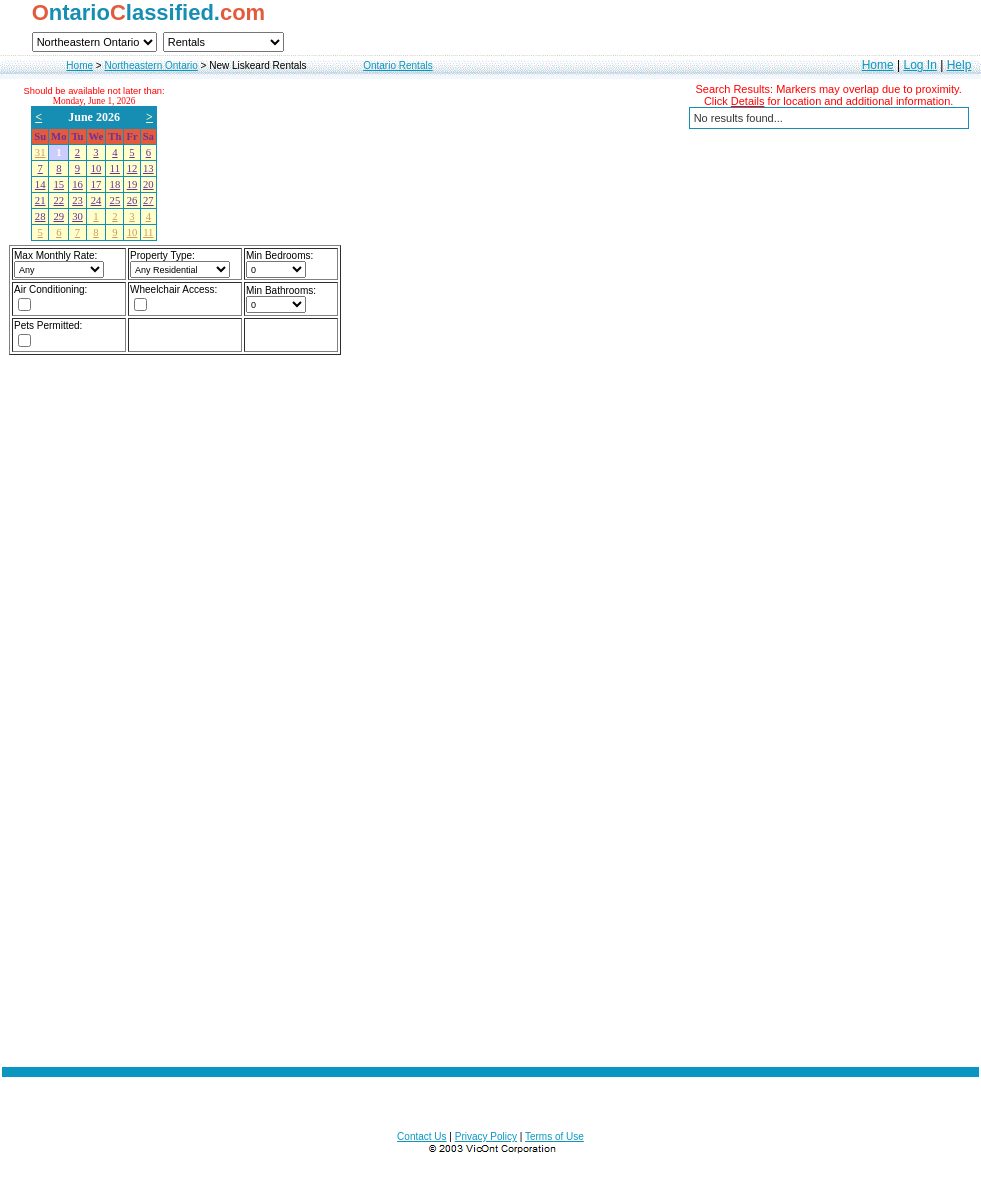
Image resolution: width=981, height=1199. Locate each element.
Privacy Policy (486, 1136)
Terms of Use (554, 1136)
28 (40, 216)
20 (148, 184)
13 (148, 168)
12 (132, 168)
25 (115, 200)
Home (79, 65)
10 (96, 168)
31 (40, 152)
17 (96, 184)
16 (77, 184)
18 (115, 184)
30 (77, 216)
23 (77, 200)
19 (132, 184)
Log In (919, 65)
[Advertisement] (243, 753)
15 (58, 184)
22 (58, 200)
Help (959, 65)
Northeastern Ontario (150, 65)
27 (148, 200)
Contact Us (421, 1136)
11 (115, 168)
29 (58, 216)
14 (40, 184)
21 (40, 200)
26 (132, 200)
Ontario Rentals (397, 65)
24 (96, 200)
